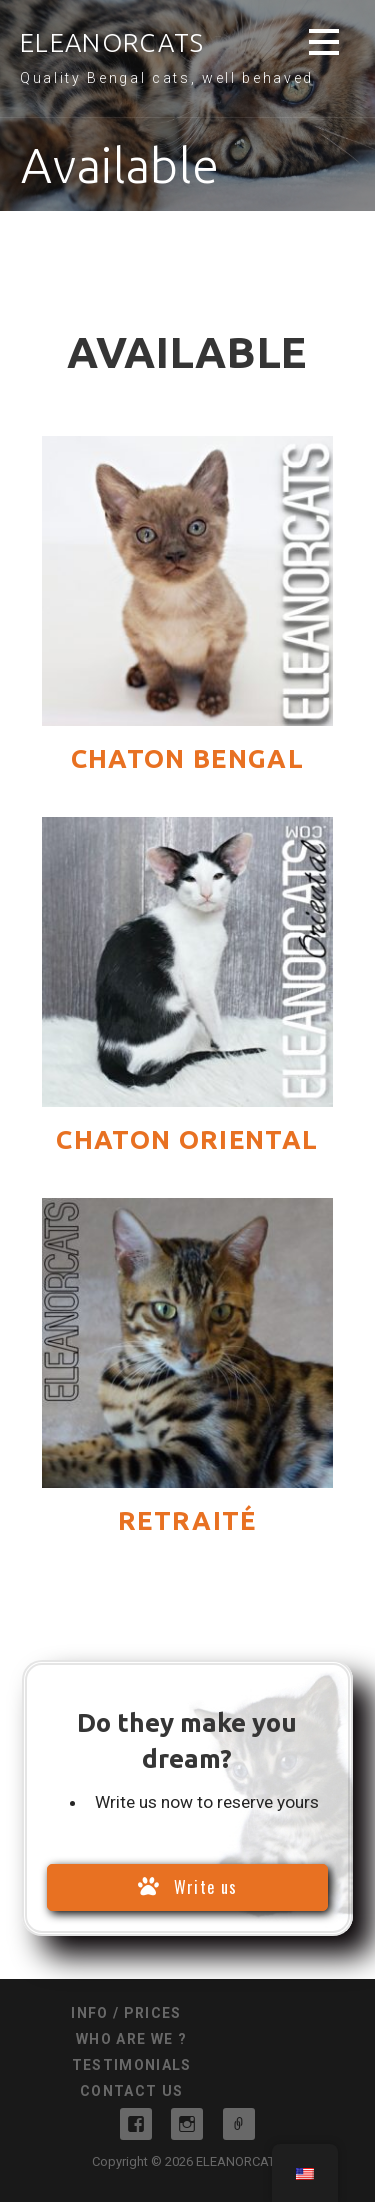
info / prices (126, 2013)
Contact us (131, 2091)
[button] (324, 45)
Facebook (136, 2124)
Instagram (187, 2124)
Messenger (239, 2124)
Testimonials (132, 2065)
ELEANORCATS (112, 42)
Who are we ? (131, 2039)
